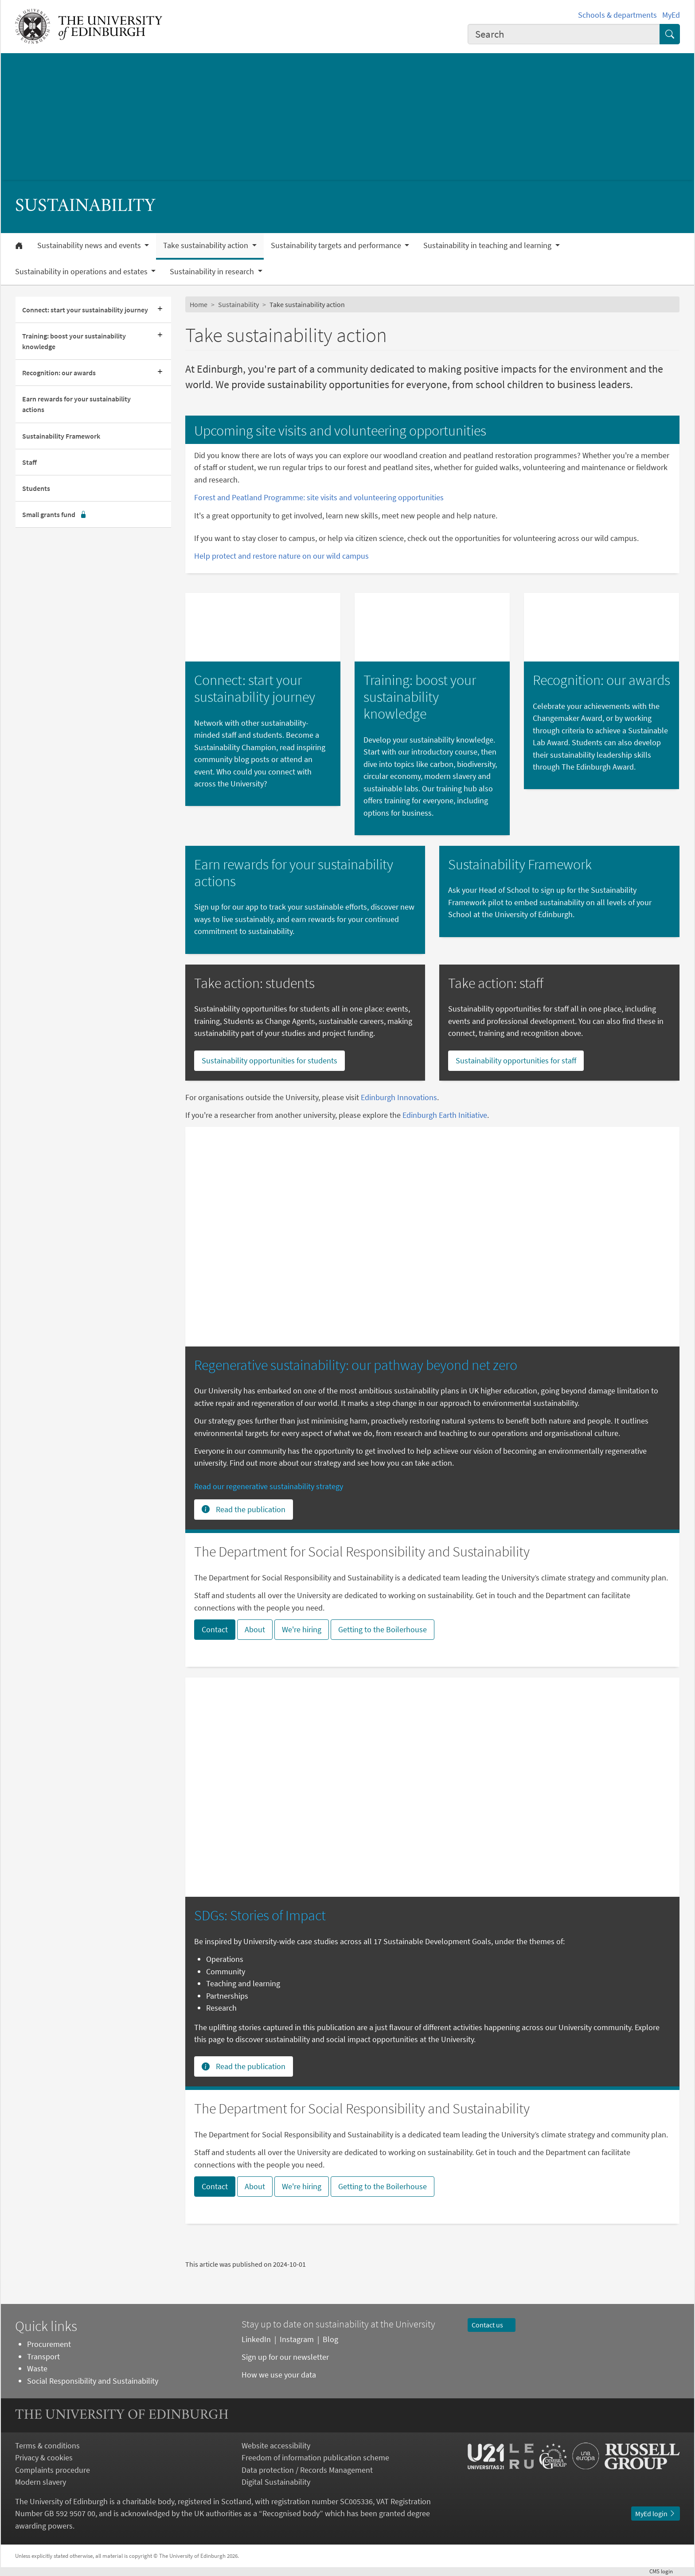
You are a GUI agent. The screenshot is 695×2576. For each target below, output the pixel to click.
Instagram (297, 2339)
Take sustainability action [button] (206, 245)
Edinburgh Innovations (399, 1097)
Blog (330, 2339)
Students (36, 488)
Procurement (49, 2344)
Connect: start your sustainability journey (85, 309)
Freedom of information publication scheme (315, 2457)
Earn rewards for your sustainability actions (76, 404)
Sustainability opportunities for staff (516, 1060)
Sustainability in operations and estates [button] (82, 271)
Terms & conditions (47, 2445)
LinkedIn (256, 2339)
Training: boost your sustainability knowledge (74, 341)
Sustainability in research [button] (213, 271)
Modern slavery (40, 2482)
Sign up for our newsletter (286, 2357)
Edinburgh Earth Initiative (444, 1115)
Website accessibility (276, 2445)
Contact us (491, 2324)
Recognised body (291, 2513)
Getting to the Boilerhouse (382, 1629)
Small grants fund (54, 514)
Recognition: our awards (59, 372)
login (664, 2571)
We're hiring (301, 1629)
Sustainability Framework (61, 436)
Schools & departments (617, 15)
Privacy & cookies (44, 2457)
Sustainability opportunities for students (269, 1060)
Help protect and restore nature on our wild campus (281, 556)
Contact (215, 1629)
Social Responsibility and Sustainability (92, 2381)
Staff (29, 462)
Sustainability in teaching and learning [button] (488, 245)
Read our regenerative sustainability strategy (268, 1486)
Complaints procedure (52, 2470)
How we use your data (279, 2375)
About (255, 1629)
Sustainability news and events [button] (90, 245)
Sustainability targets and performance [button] (337, 245)
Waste (37, 2368)
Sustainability (238, 304)
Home (198, 304)
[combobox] (564, 34)
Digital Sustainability (276, 2482)
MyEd (671, 15)
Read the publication (243, 1509)
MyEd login (655, 2513)
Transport (43, 2356)
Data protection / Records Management (307, 2470)
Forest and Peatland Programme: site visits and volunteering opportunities (319, 497)
